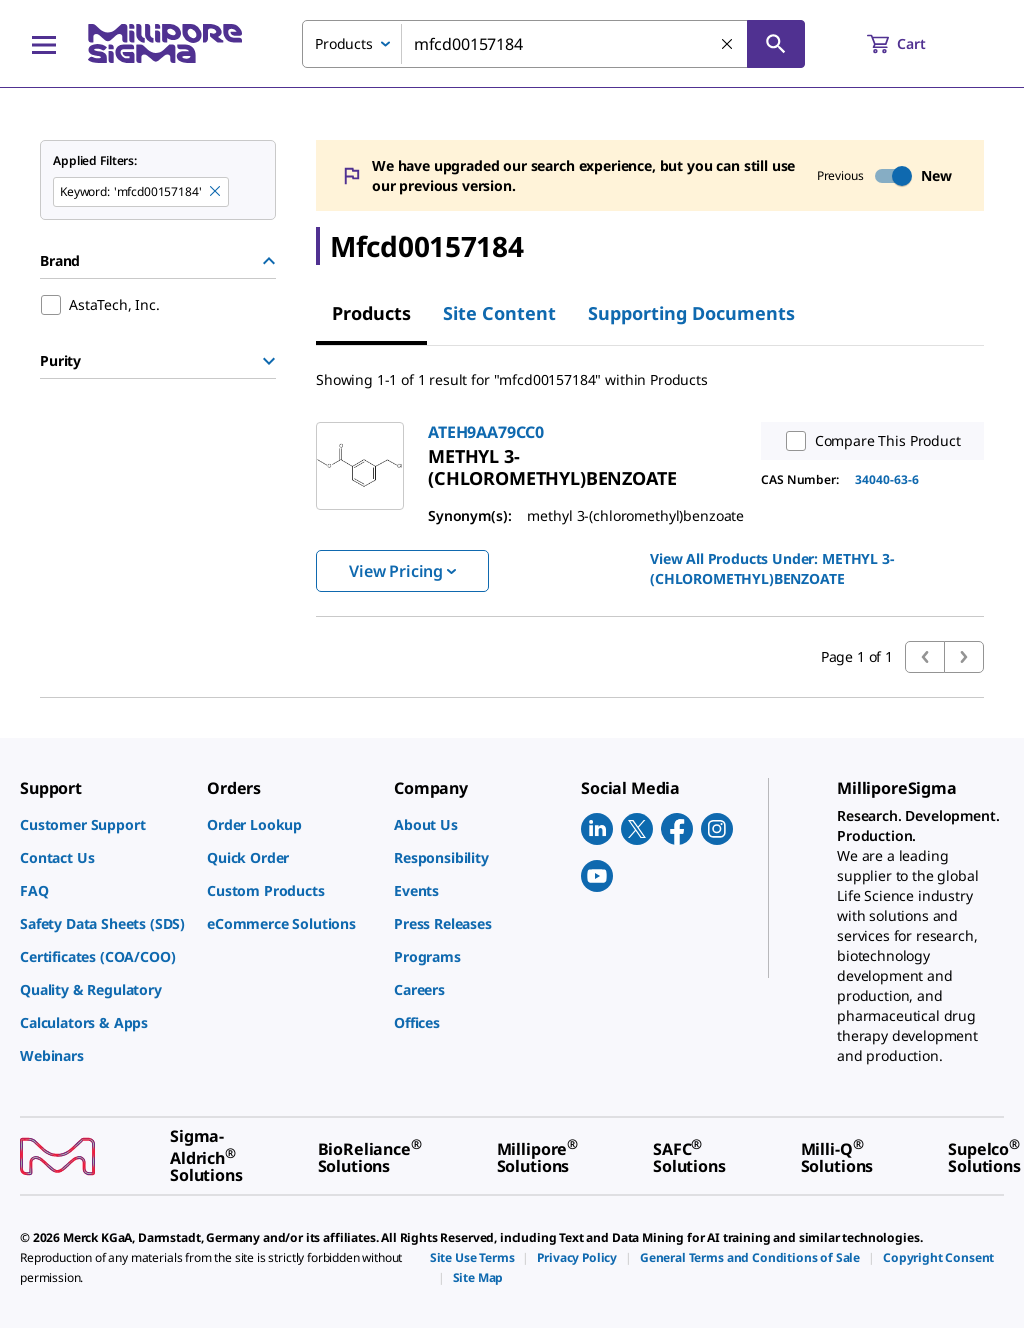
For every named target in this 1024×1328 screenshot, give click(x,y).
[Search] (776, 44)
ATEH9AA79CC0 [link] (486, 432)
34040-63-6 (887, 479)
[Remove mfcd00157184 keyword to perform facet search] (216, 192)
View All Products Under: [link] (772, 568)
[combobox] (553, 44)
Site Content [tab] (499, 313)
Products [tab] (371, 313)
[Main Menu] (44, 44)
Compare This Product (869, 441)
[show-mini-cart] (914, 44)
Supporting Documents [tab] (691, 313)
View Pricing (402, 571)
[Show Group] (269, 361)
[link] (552, 467)
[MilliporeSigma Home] (165, 43)
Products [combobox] (344, 43)
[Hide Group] (269, 261)
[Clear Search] (728, 45)
